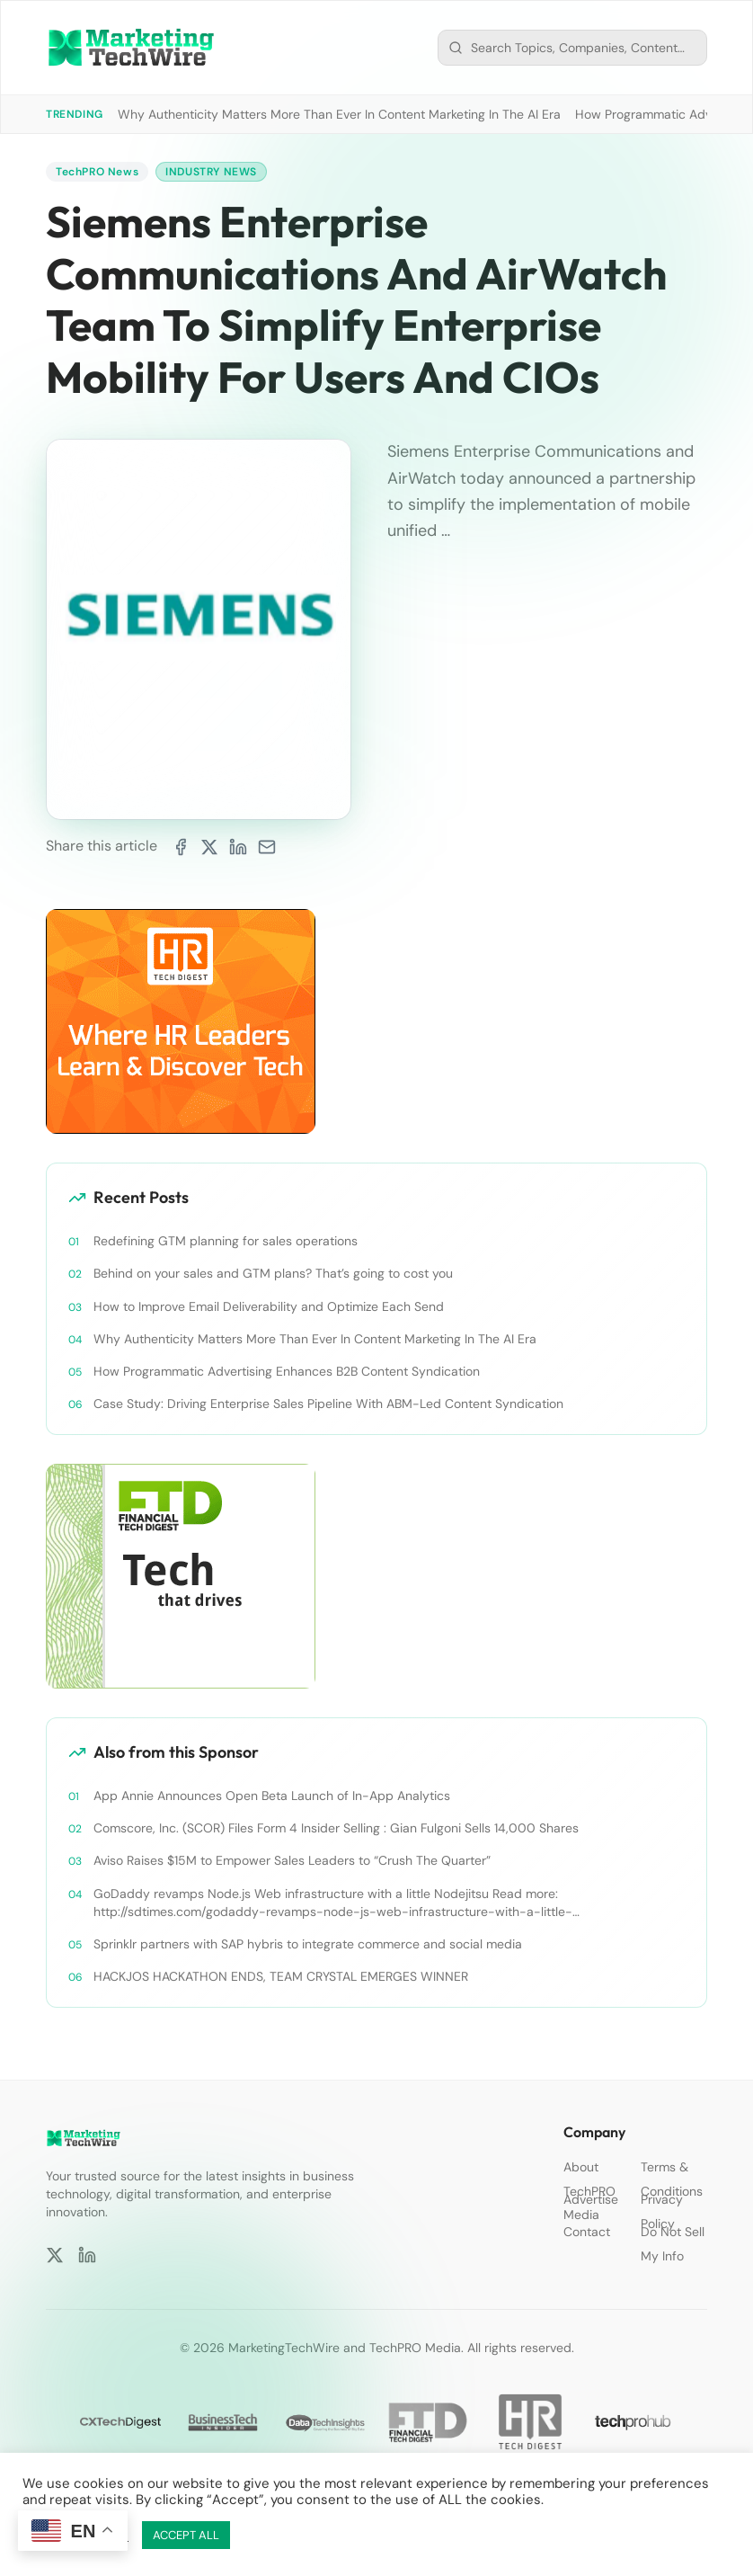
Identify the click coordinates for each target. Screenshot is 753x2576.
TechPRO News (97, 172)
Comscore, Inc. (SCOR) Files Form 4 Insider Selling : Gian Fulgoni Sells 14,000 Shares (336, 1828)
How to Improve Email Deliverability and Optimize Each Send (268, 1305)
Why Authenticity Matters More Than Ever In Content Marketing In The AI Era (339, 114)
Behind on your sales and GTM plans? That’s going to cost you (273, 1273)
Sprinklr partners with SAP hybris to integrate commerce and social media (307, 1943)
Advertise (590, 2199)
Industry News (211, 172)
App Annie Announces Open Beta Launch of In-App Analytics (271, 1795)
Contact (586, 2232)
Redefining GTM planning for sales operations (225, 1241)
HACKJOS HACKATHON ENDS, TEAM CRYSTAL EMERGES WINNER (280, 1976)
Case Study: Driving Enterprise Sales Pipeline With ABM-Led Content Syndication (328, 1403)
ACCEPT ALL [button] (186, 2535)
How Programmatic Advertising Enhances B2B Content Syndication (286, 1370)
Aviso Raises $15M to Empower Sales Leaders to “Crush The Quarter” (292, 1860)
